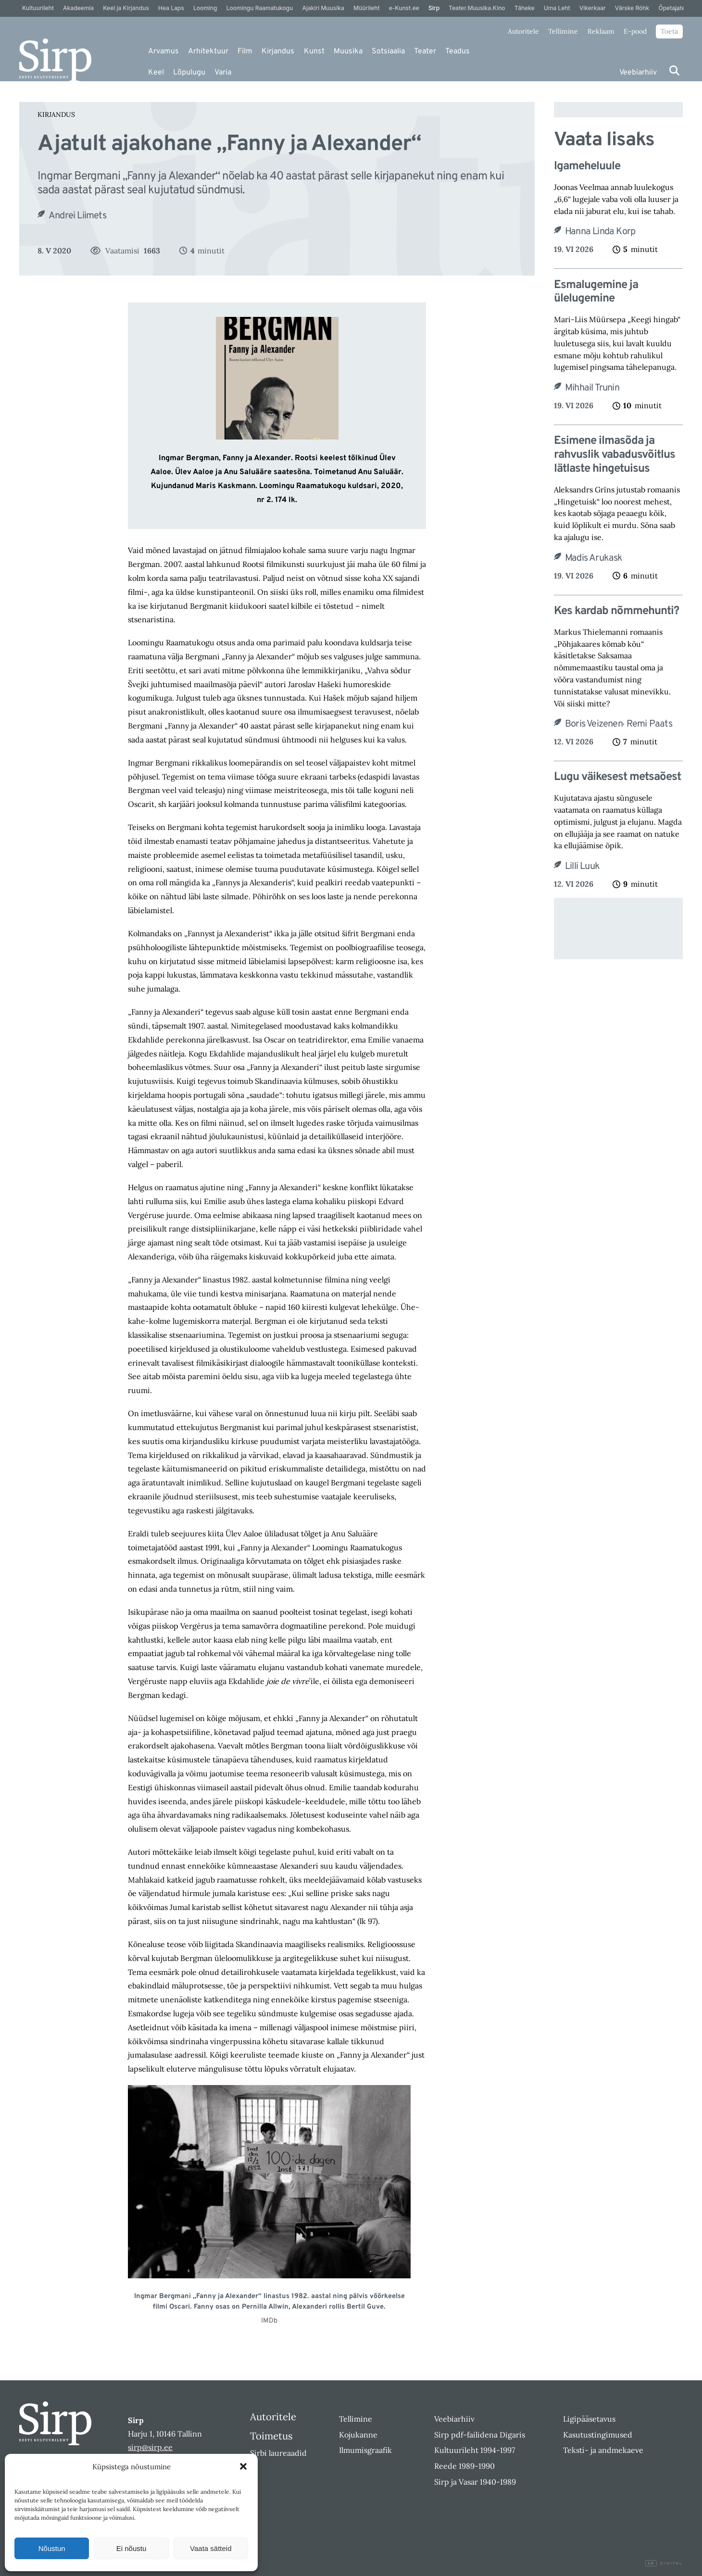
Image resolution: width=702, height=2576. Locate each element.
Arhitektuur (208, 51)
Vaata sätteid (210, 2548)
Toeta (669, 31)
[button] (243, 2466)
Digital (664, 2563)
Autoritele (523, 31)
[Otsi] (674, 70)
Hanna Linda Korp (600, 232)
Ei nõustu (131, 2548)
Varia (222, 72)
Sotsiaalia (388, 51)
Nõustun (51, 2548)
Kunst (314, 51)
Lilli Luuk (582, 866)
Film (245, 51)
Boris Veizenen (594, 724)
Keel (156, 72)
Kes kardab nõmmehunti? (616, 611)
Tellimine (563, 31)
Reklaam (601, 31)
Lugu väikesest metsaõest (617, 777)
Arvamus (163, 51)
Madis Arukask (594, 558)
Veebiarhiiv (638, 72)
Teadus (457, 51)
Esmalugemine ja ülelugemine (596, 292)
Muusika (348, 51)
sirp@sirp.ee (150, 2447)
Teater (425, 51)
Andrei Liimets (77, 216)
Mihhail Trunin (592, 388)
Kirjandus (278, 51)
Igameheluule (587, 167)
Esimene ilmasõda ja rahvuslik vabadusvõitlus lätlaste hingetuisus (614, 455)
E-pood (635, 31)
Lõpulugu (189, 72)
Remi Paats (649, 724)
